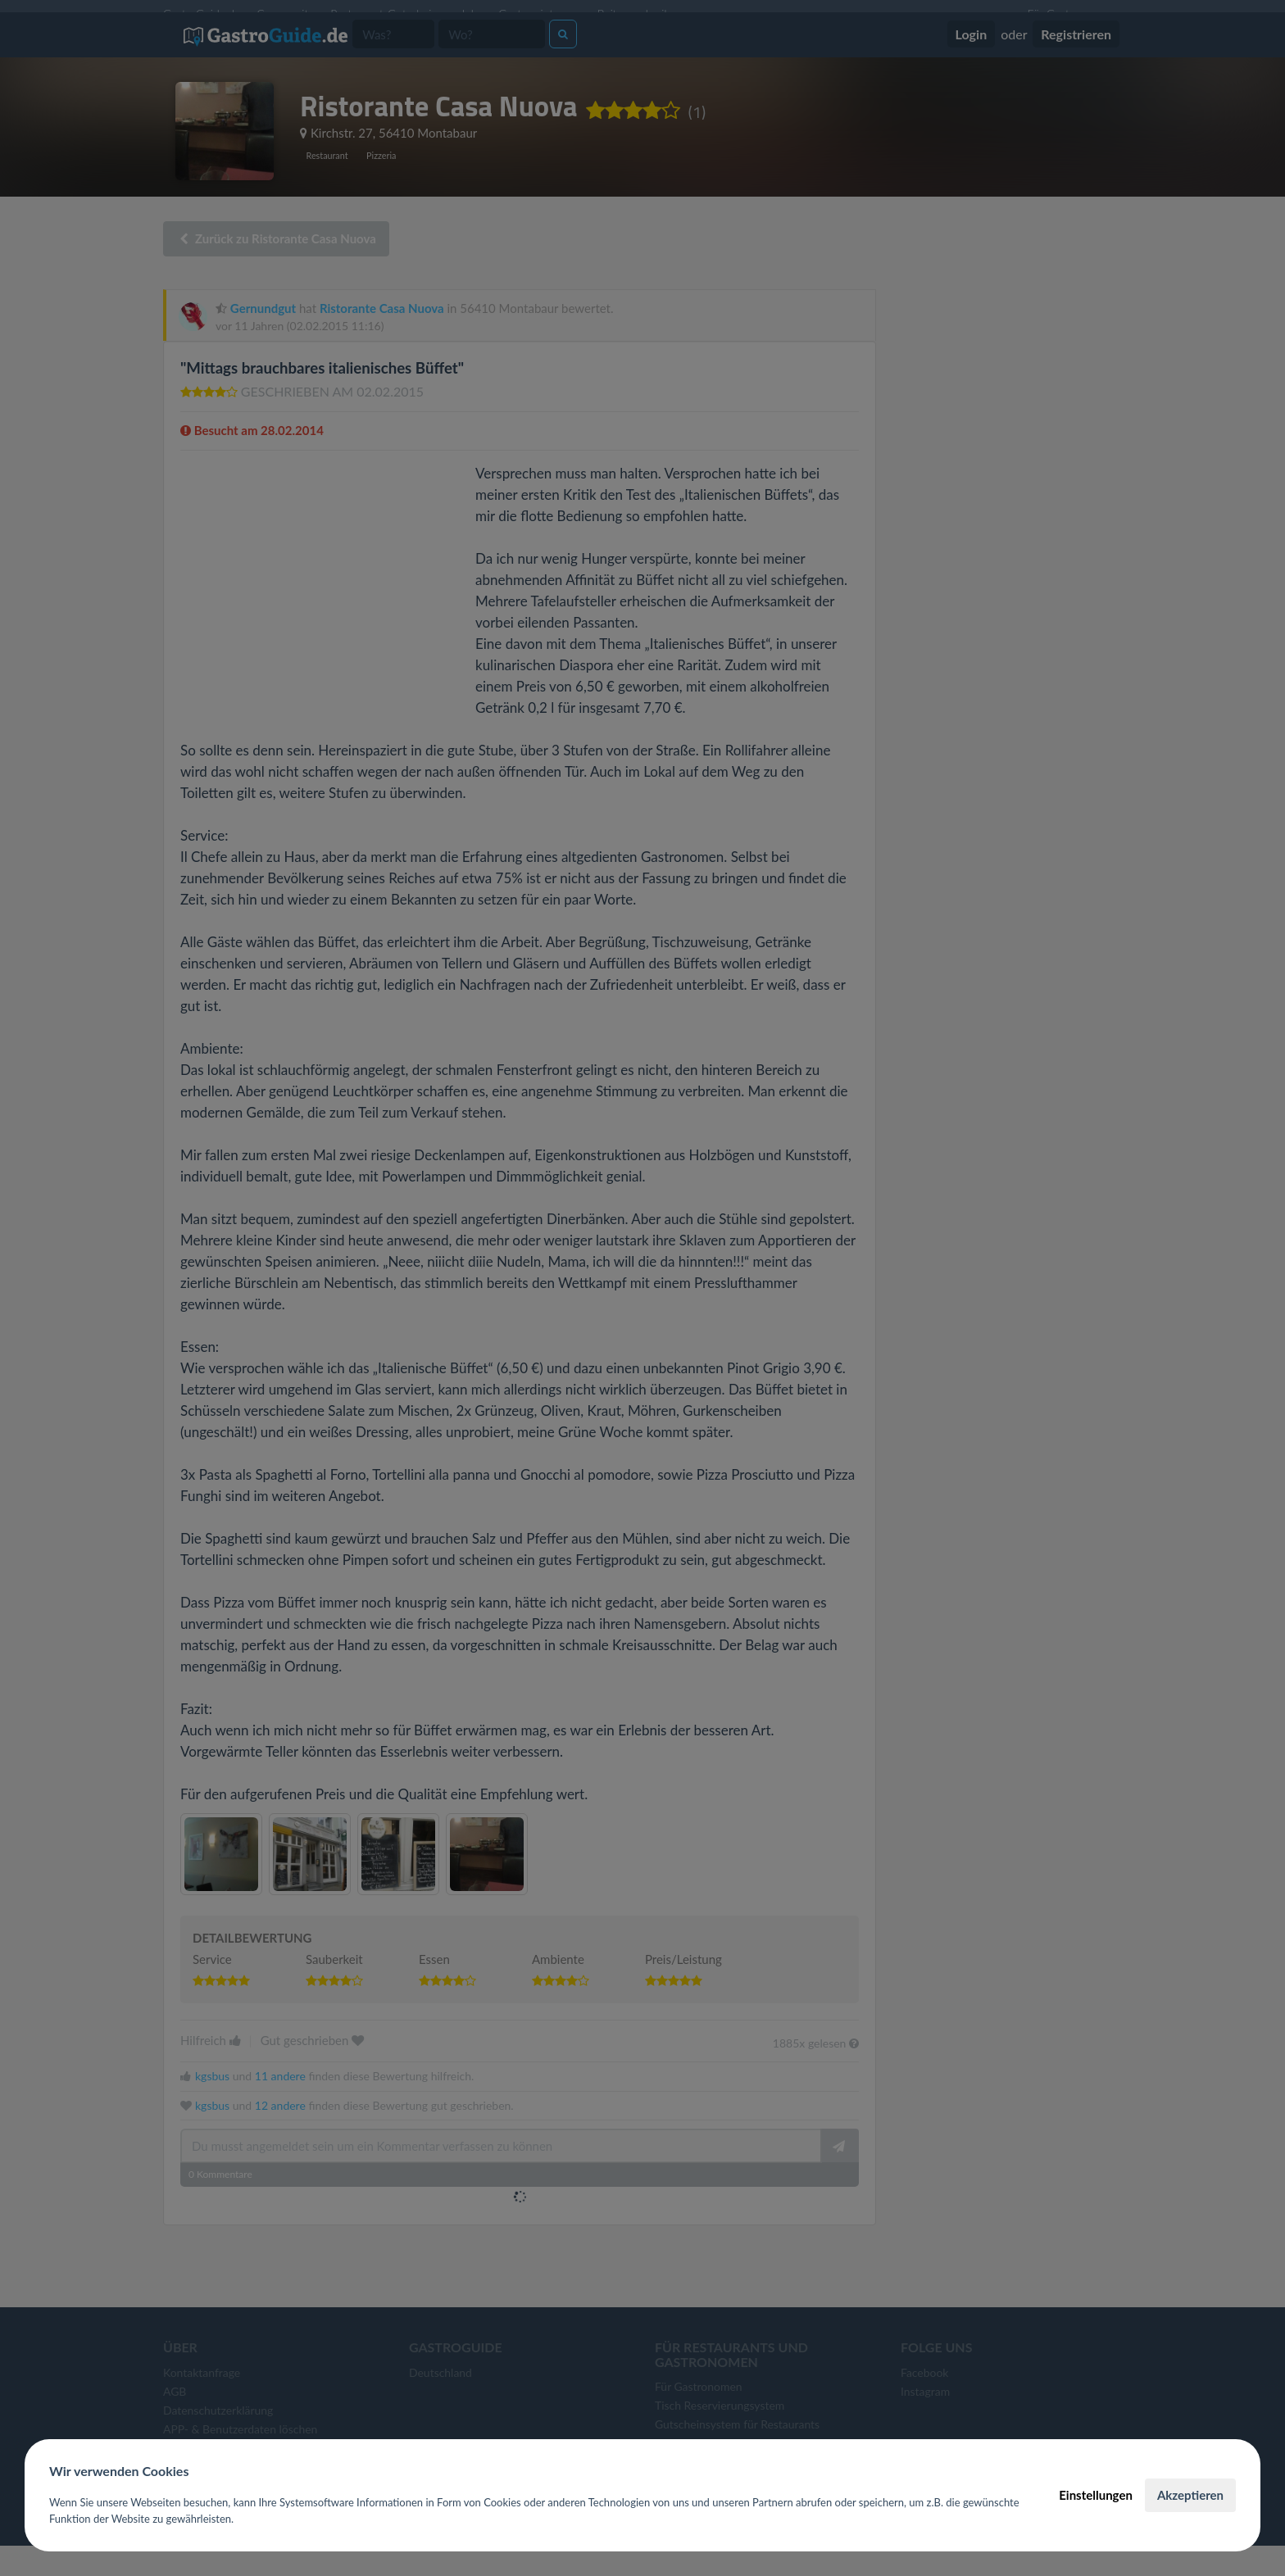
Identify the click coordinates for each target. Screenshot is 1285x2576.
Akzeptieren (1190, 2495)
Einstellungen (1096, 2495)
